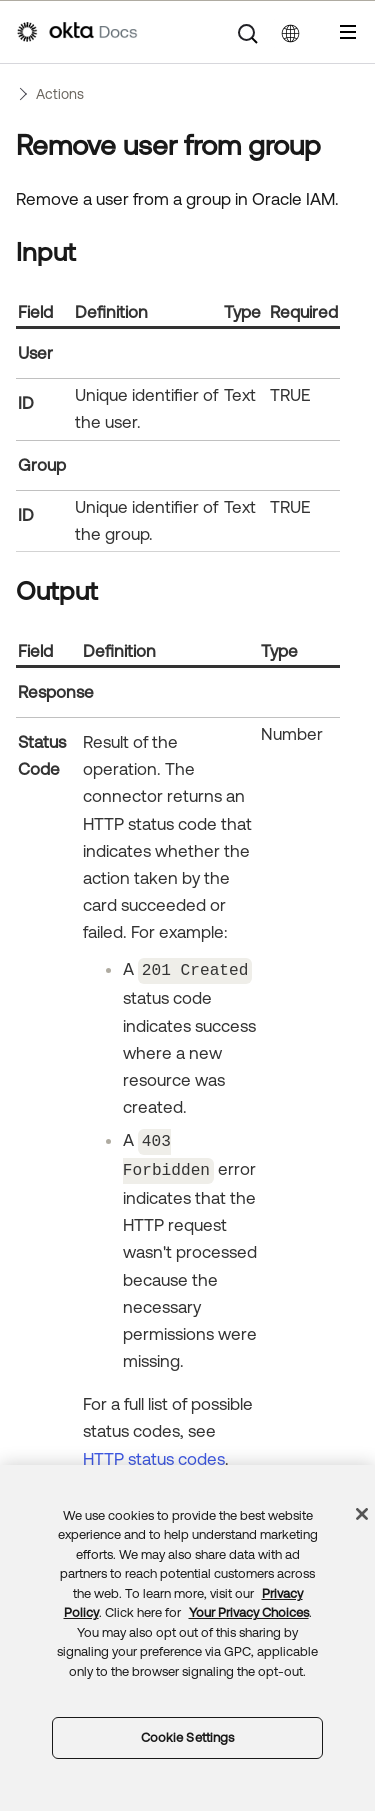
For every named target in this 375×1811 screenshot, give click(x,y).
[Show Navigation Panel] (348, 32)
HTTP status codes (154, 1454)
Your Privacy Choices (249, 1612)
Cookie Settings (188, 1737)
